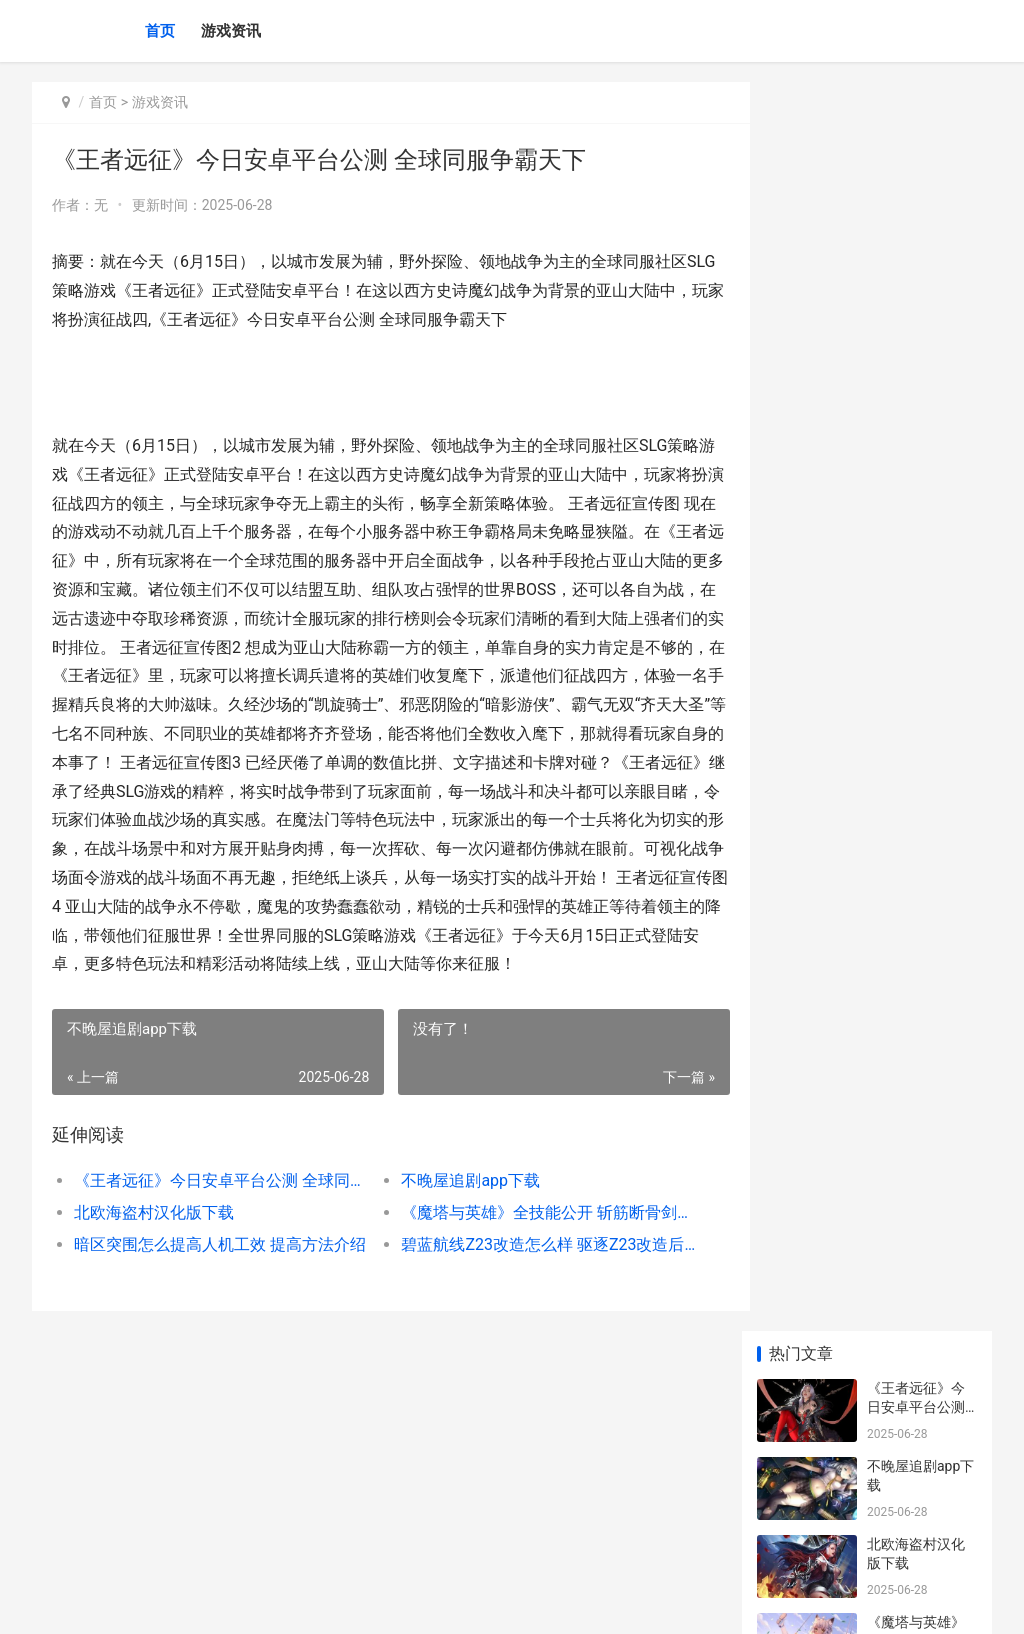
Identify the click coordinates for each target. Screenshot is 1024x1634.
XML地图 (393, 1602)
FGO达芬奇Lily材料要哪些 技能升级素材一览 (919, 1230)
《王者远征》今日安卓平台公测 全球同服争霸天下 (215, 1209)
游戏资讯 (231, 31)
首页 (160, 31)
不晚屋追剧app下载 (456, 1209)
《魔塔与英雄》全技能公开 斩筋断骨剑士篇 (528, 1241)
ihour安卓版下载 (918, 597)
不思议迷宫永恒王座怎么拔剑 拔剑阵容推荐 (917, 850)
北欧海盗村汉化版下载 (154, 1241)
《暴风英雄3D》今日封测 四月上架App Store (917, 772)
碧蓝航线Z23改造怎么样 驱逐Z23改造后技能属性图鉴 (528, 1273)
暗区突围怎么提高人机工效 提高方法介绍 (215, 1273)
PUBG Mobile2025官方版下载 (918, 1464)
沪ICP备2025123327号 (304, 1602)
